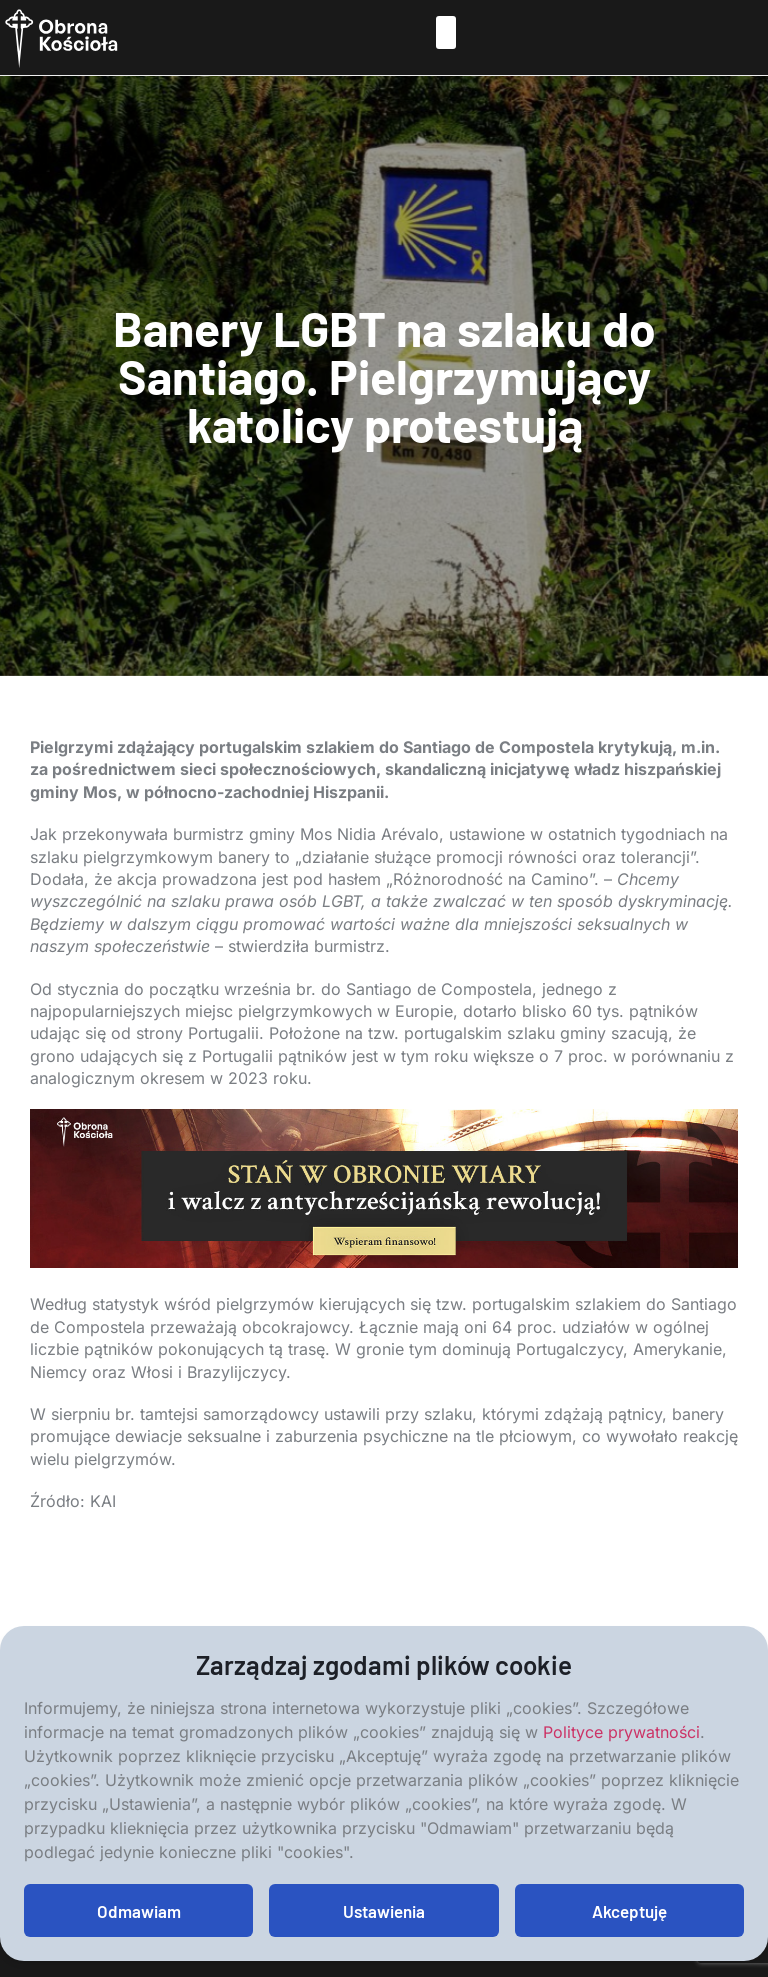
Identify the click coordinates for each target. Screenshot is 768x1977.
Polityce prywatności (621, 1732)
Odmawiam (139, 1911)
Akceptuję (629, 1911)
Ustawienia (384, 1911)
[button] (445, 32)
